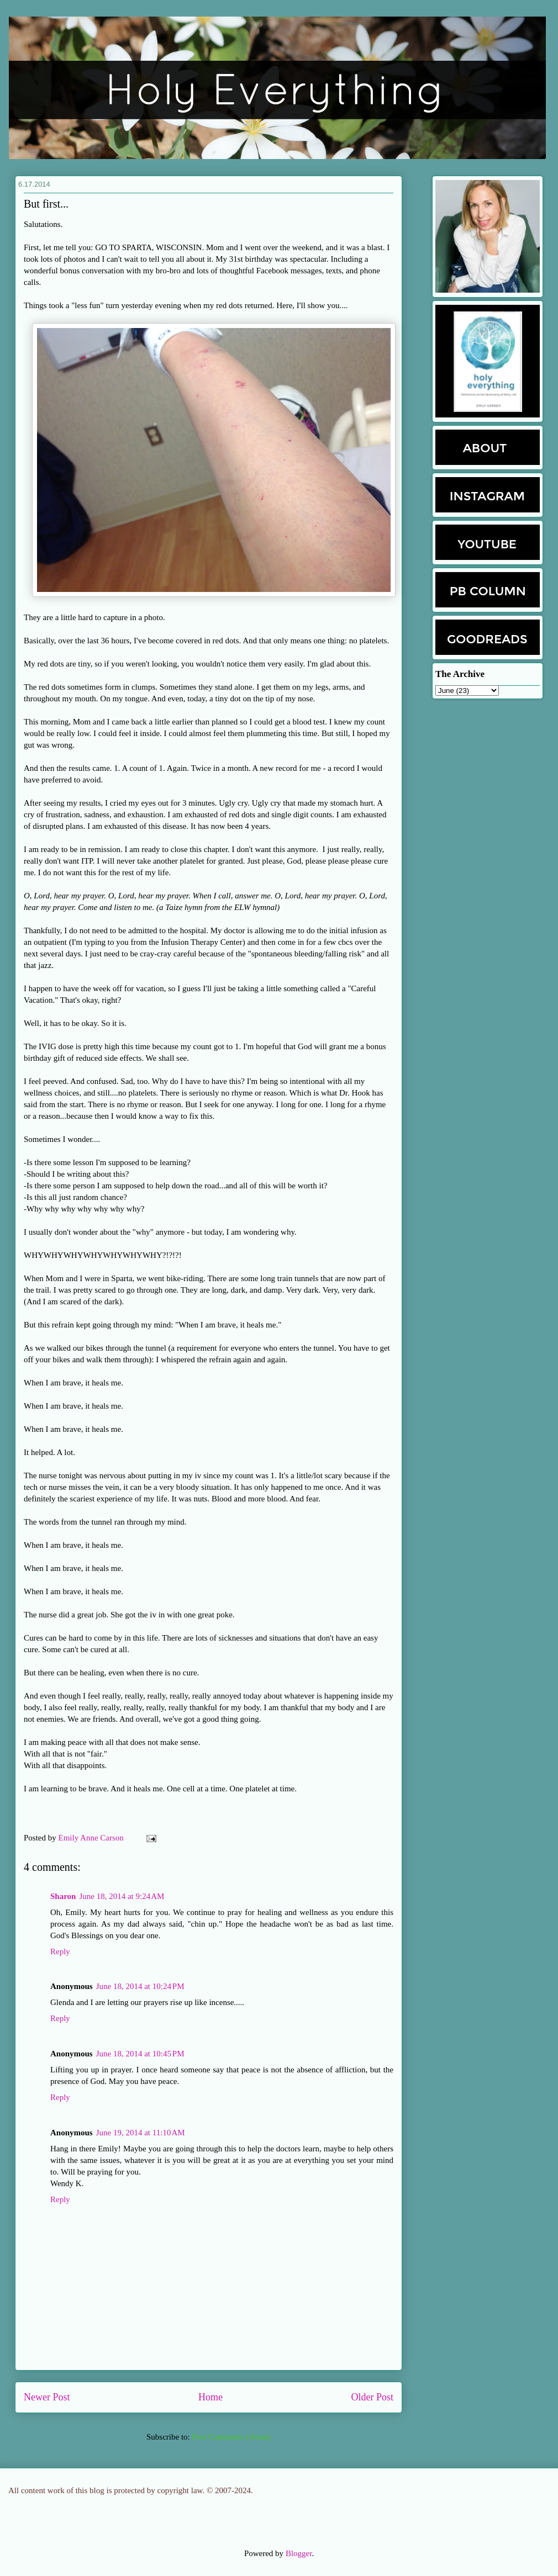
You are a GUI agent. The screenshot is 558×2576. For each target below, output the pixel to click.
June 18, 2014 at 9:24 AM (121, 1896)
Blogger (299, 2553)
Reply (60, 1951)
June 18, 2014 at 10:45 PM (140, 2053)
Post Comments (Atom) (231, 2436)
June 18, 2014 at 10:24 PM (140, 1986)
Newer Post (47, 2397)
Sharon (63, 1896)
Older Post (372, 2397)
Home (210, 2397)
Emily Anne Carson (92, 1837)
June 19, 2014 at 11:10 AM (140, 2132)
